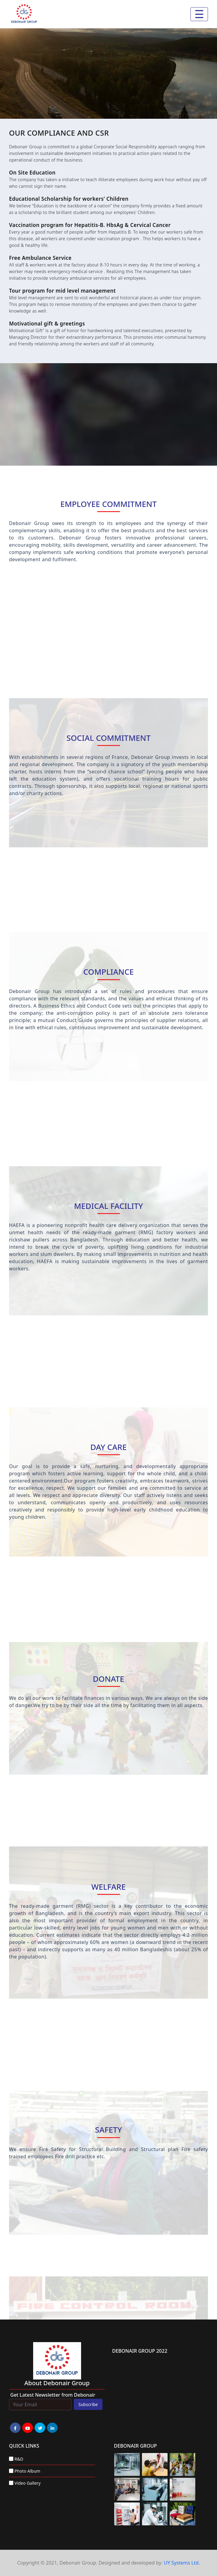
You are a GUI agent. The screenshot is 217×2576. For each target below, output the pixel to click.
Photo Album (27, 2471)
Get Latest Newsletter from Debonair (52, 2395)
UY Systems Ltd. (182, 2562)
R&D (18, 2459)
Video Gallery (27, 2483)
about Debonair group (57, 2383)
